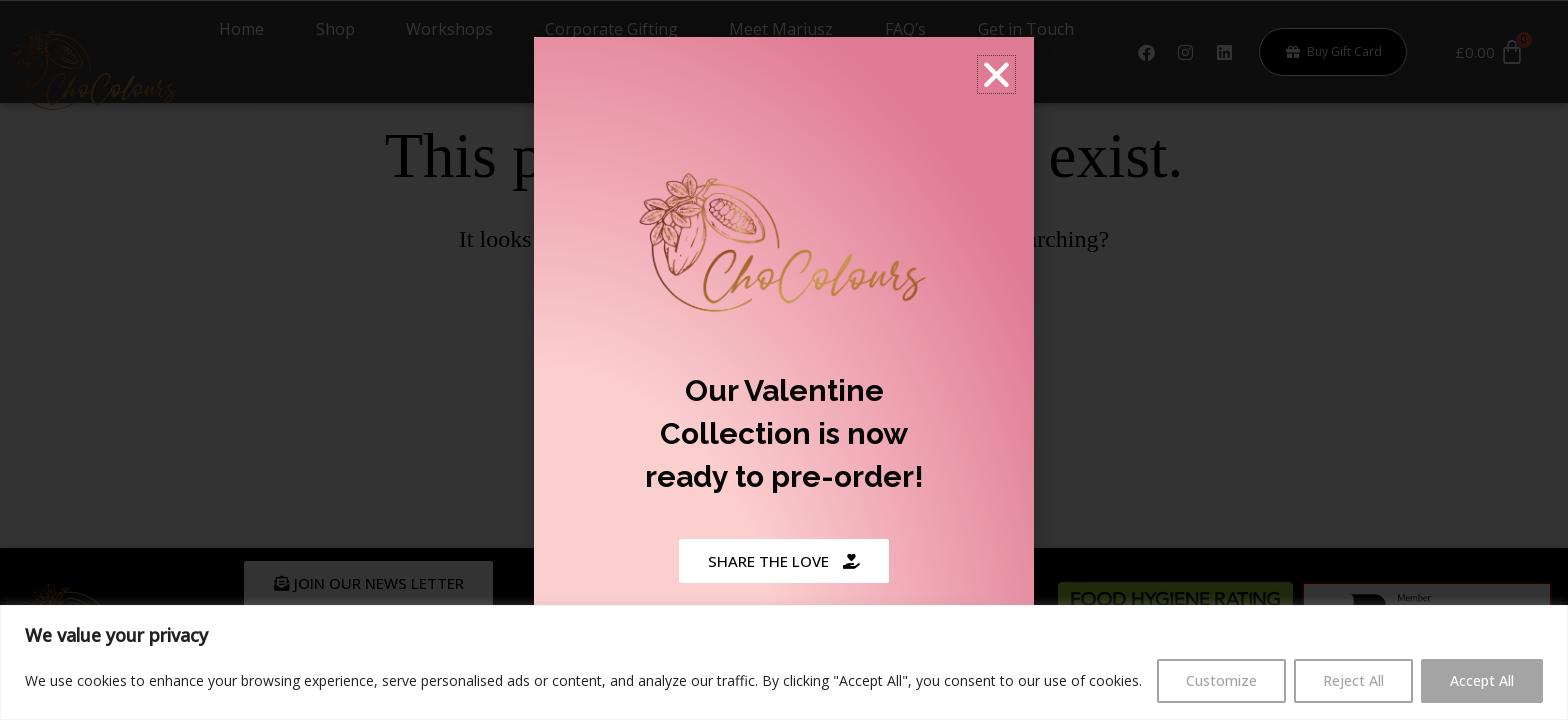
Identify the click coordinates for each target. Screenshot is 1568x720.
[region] (784, 662)
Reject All (1353, 680)
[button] (996, 73)
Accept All (1482, 680)
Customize (1221, 680)
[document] (784, 360)
